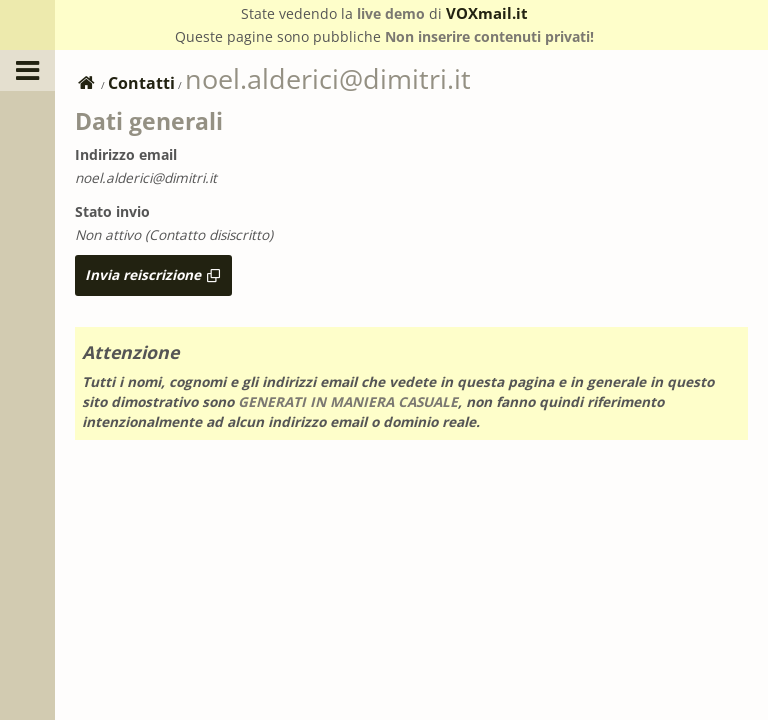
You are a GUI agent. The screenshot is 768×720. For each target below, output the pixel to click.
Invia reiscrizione (153, 274)
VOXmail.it (487, 13)
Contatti (141, 83)
